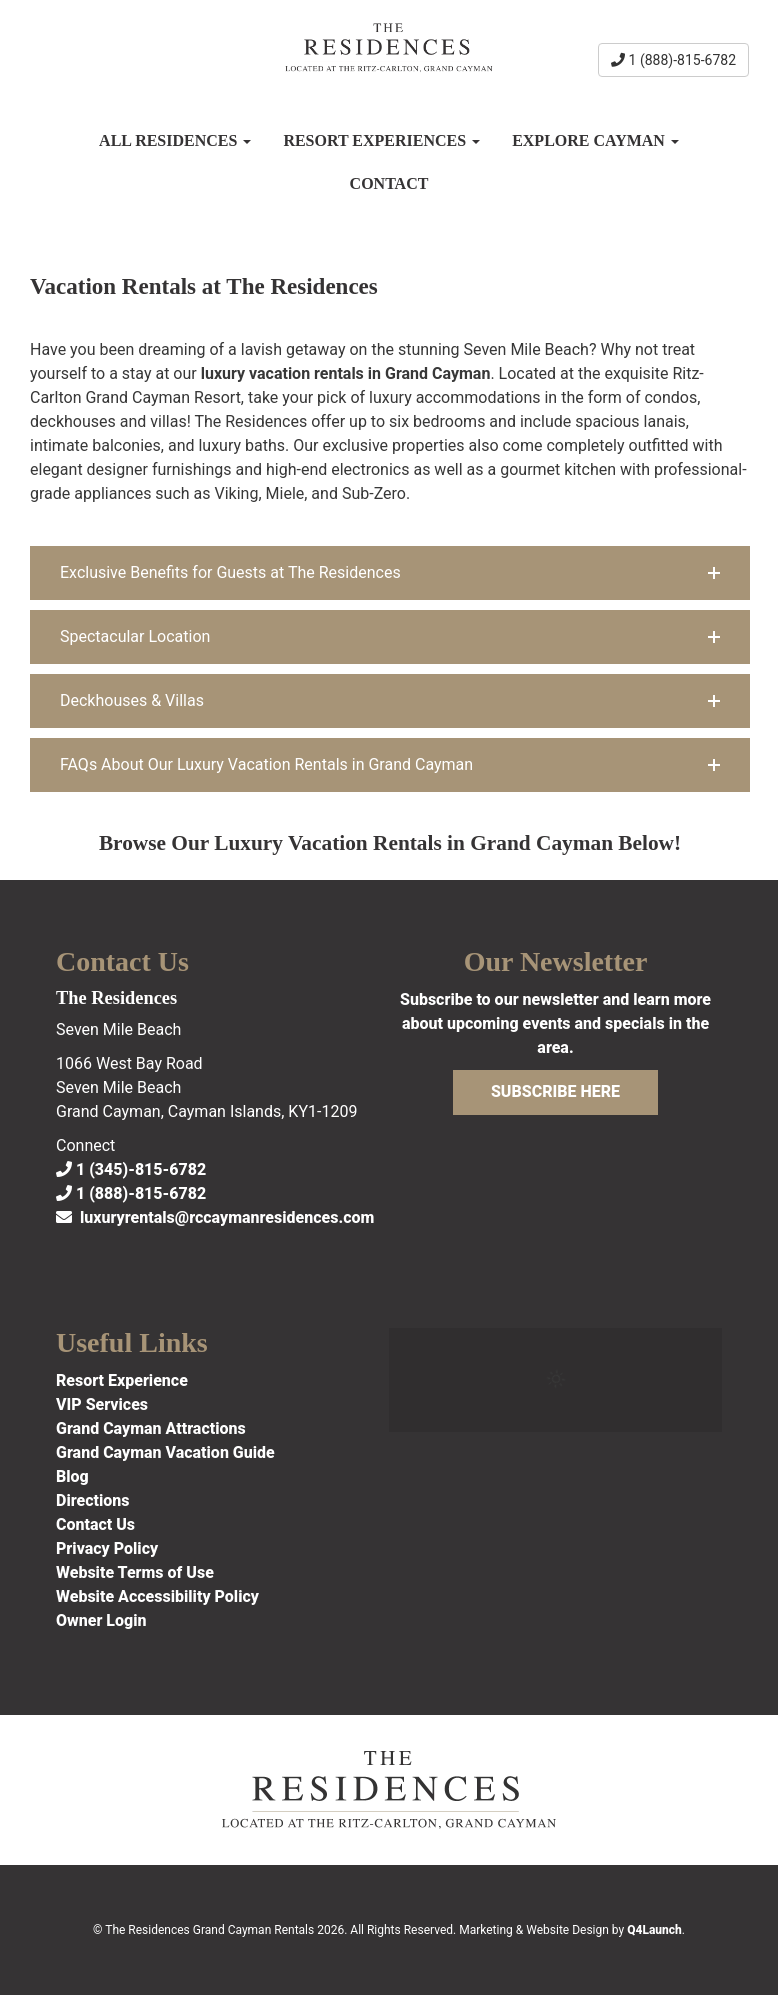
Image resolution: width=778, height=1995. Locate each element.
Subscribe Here (555, 1091)
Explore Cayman (595, 140)
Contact (389, 183)
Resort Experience (122, 1380)
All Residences (175, 140)
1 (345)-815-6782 (131, 1169)
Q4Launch (654, 1930)
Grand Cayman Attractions (151, 1428)
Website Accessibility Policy (157, 1596)
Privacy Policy (107, 1548)
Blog (72, 1476)
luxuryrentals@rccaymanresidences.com (215, 1217)
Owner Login (101, 1620)
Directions (93, 1500)
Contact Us (95, 1524)
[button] (390, 573)
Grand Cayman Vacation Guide (165, 1452)
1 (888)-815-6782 (673, 60)
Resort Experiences (381, 140)
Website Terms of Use (135, 1572)
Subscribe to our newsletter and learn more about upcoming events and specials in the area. (555, 1023)
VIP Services (102, 1404)
